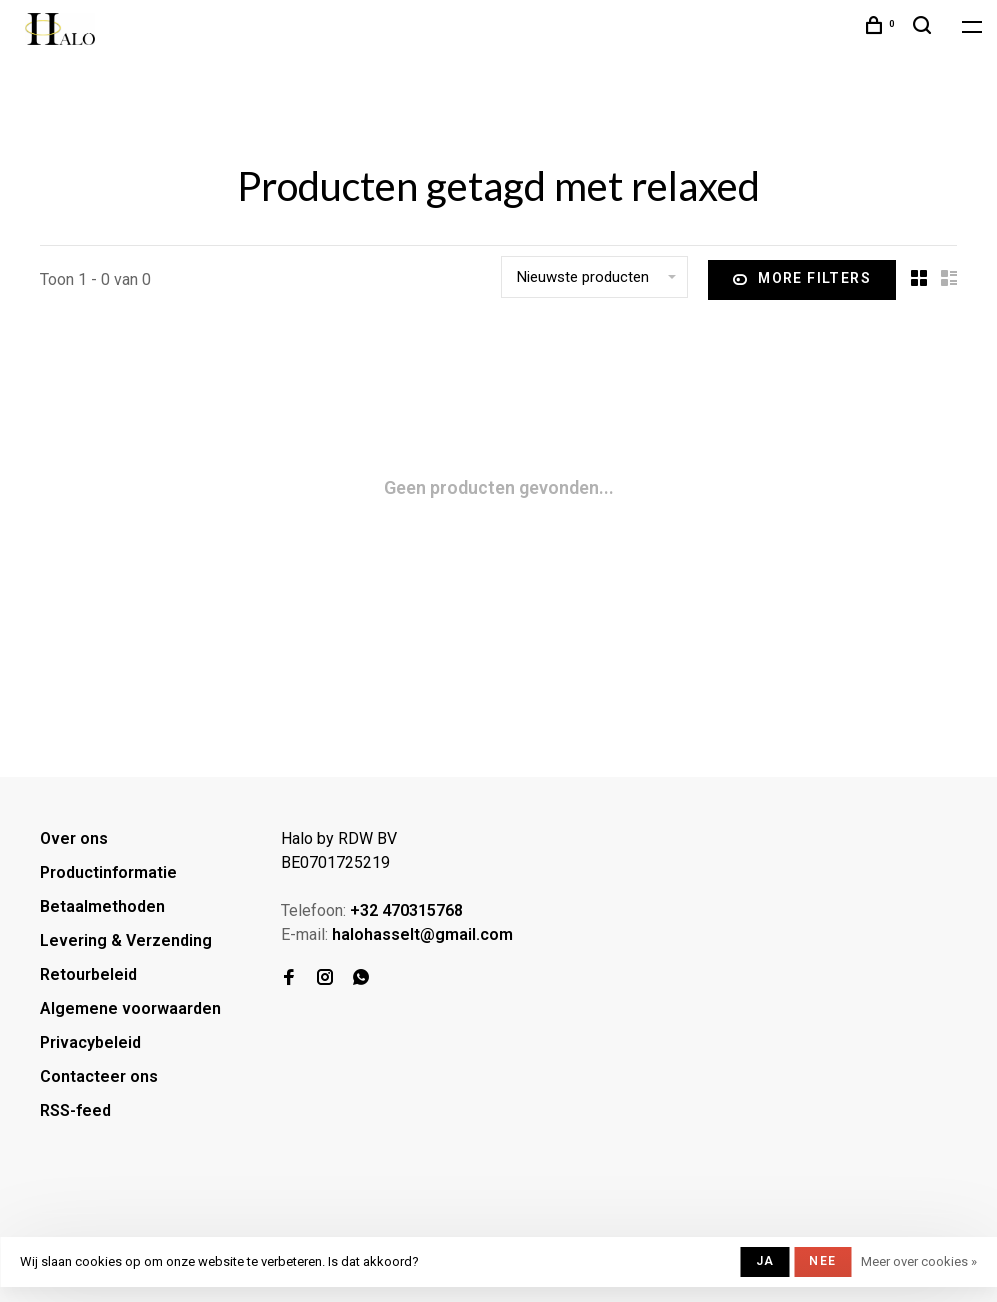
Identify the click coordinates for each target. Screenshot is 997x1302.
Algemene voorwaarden (130, 1008)
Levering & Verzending (126, 940)
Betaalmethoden (102, 906)
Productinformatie (108, 872)
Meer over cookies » (919, 1261)
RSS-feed (75, 1110)
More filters (802, 280)
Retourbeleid (88, 974)
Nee (822, 1261)
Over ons (74, 838)
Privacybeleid (90, 1042)
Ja (765, 1261)
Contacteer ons (99, 1076)
